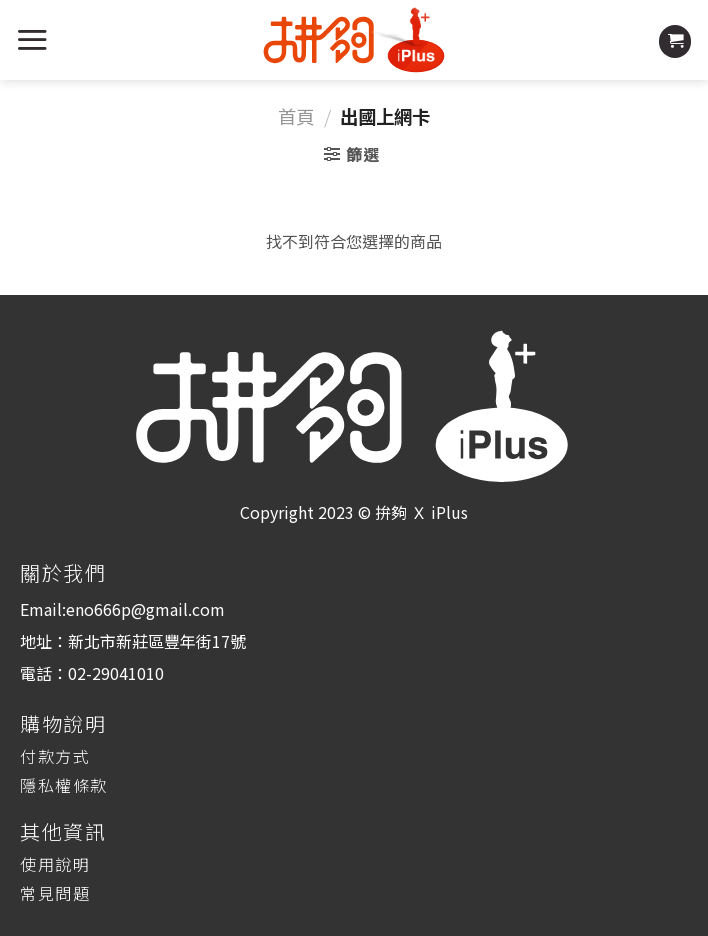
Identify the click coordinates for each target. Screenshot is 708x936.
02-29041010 (116, 673)
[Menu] (32, 39)
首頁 (296, 116)
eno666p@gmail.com (145, 609)
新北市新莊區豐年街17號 (157, 641)
